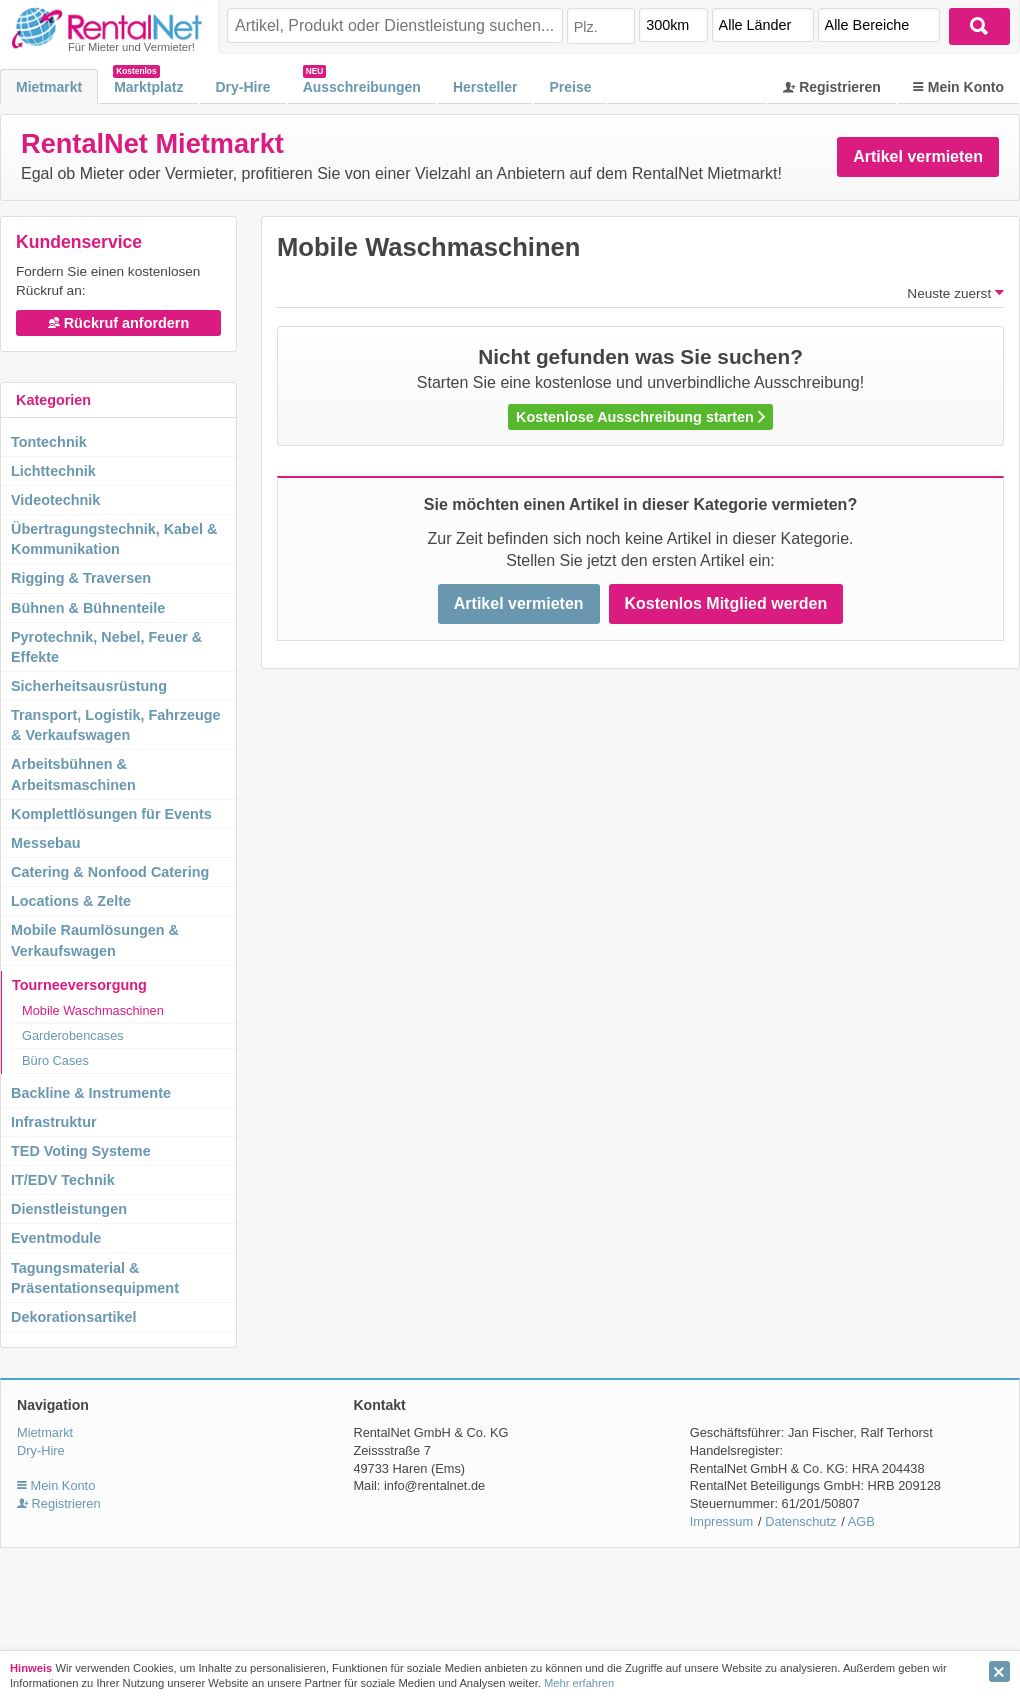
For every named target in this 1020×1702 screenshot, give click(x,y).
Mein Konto (958, 87)
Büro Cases (55, 1060)
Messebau (46, 843)
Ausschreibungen (362, 87)
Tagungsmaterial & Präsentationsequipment (95, 1278)
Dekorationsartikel (74, 1317)
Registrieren (832, 87)
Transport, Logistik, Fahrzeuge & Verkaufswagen (116, 725)
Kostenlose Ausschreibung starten (640, 417)
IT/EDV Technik (63, 1180)
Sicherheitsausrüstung (89, 686)
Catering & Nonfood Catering (110, 872)
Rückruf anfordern (119, 323)
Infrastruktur (54, 1122)
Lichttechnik (53, 471)
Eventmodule (56, 1238)
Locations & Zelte (71, 901)
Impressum (721, 1521)
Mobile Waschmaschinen (93, 1010)
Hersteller (485, 87)
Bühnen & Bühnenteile (88, 608)
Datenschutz (800, 1521)
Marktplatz (148, 87)
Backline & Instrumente (91, 1093)
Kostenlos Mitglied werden (726, 603)
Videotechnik (55, 500)
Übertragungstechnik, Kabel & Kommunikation (114, 539)
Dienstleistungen (69, 1209)
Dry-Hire (242, 87)
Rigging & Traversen (81, 578)
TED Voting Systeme (81, 1151)
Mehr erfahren (579, 1683)
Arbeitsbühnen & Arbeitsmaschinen (73, 774)
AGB (861, 1521)
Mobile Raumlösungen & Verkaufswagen (95, 940)
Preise (570, 87)
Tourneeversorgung (79, 985)
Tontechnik (49, 442)
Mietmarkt (49, 87)
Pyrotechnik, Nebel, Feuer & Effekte (106, 647)
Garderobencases (73, 1035)
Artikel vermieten (918, 156)
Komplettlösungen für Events (111, 814)
